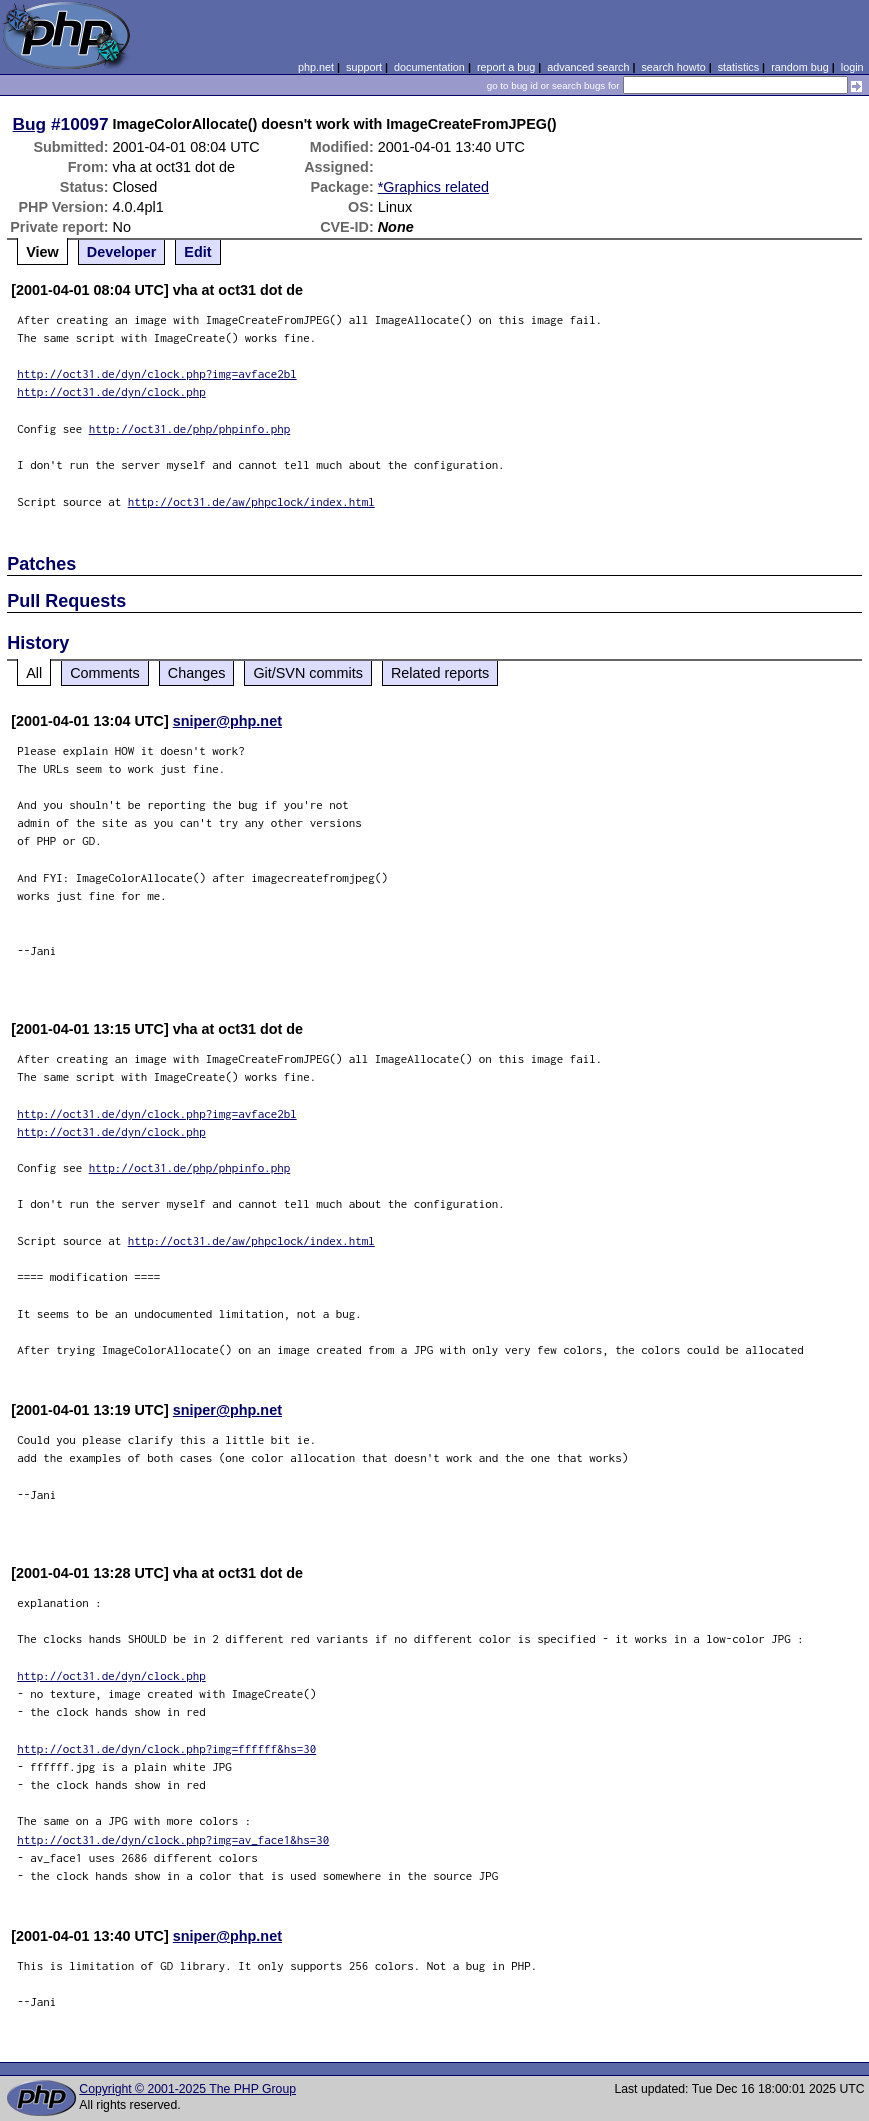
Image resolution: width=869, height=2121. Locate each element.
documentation (429, 67)
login (852, 67)
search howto (673, 67)
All (34, 673)
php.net (316, 67)
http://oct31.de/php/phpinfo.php (190, 428)
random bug (800, 67)
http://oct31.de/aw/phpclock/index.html (251, 501)
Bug (30, 124)
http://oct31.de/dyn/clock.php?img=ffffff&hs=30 (166, 1748)
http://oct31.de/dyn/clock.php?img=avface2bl (157, 373)
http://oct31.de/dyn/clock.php (111, 391)
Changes (197, 673)
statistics (738, 67)
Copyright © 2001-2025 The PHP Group (187, 2089)
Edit (197, 252)
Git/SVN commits (308, 673)
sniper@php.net (227, 721)
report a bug (506, 67)
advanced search (588, 67)
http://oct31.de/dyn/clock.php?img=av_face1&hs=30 (173, 1839)
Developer (122, 252)
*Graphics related (433, 187)
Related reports (440, 673)
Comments (105, 673)
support (364, 67)
